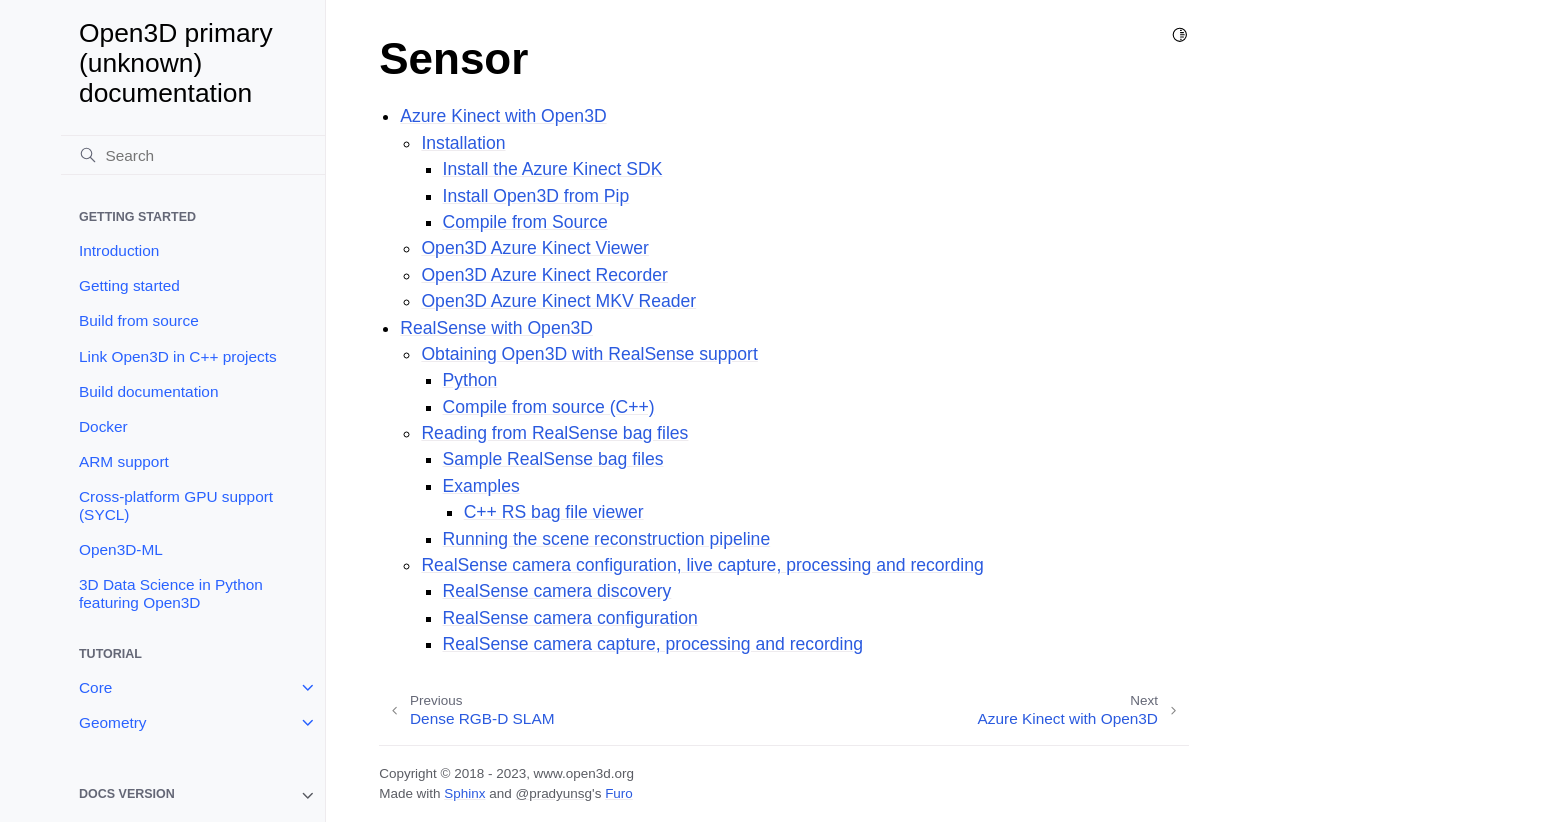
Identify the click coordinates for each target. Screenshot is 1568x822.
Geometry (113, 722)
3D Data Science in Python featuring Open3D (171, 593)
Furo (619, 793)
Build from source (139, 320)
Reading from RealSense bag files (554, 433)
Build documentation (148, 391)
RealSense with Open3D (496, 328)
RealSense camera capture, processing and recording (653, 644)
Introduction (119, 250)
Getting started (129, 285)
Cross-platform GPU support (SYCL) (176, 505)
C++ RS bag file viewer (554, 512)
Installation (463, 143)
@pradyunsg (553, 793)
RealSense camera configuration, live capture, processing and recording (702, 565)
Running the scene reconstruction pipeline (607, 539)
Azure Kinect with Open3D (503, 116)
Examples (481, 486)
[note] (193, 795)
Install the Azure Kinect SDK (553, 169)
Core (95, 687)
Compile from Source (525, 222)
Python (470, 380)
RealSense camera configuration (570, 618)
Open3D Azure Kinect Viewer (535, 248)
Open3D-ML (121, 549)
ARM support (124, 461)
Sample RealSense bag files (553, 459)
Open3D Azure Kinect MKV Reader (558, 301)
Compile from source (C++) (549, 407)
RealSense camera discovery (557, 591)
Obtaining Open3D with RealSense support (589, 354)
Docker (103, 426)
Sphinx (464, 793)
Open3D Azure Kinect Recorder (544, 275)
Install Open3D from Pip (536, 196)
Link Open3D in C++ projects (178, 356)
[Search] (193, 155)
